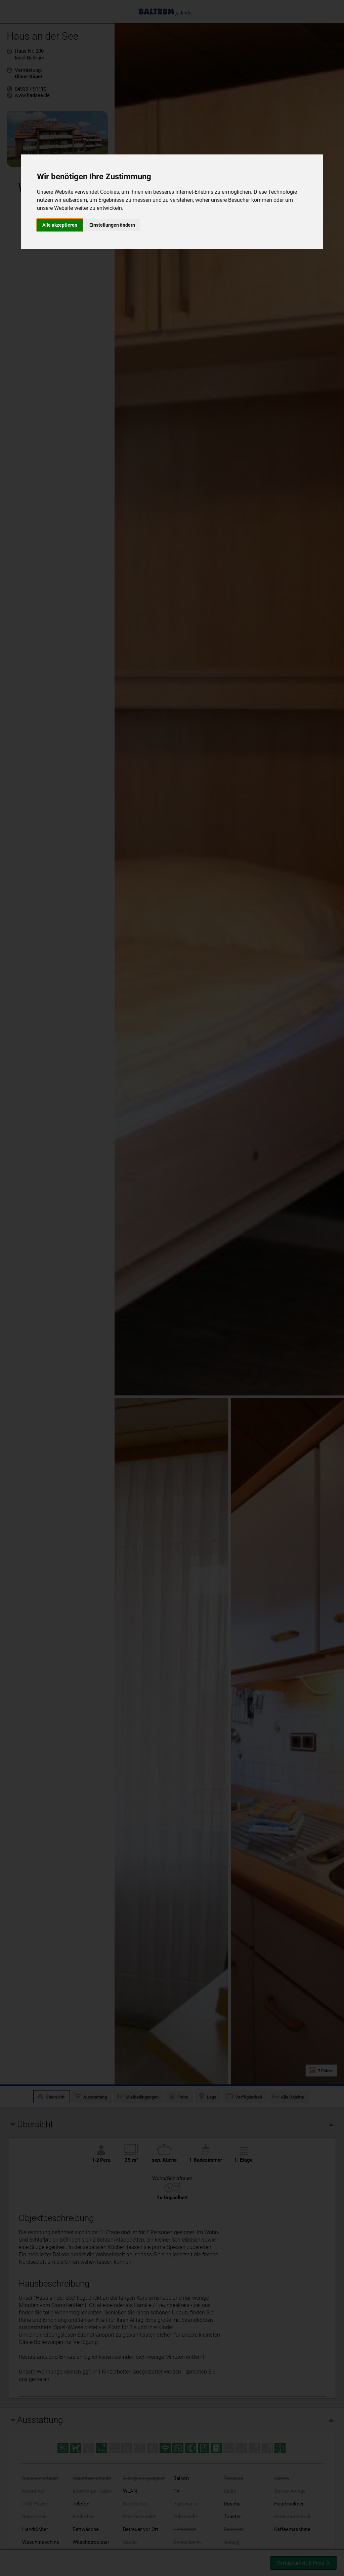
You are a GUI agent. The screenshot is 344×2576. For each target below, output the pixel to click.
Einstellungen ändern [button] (112, 225)
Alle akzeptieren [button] (59, 225)
